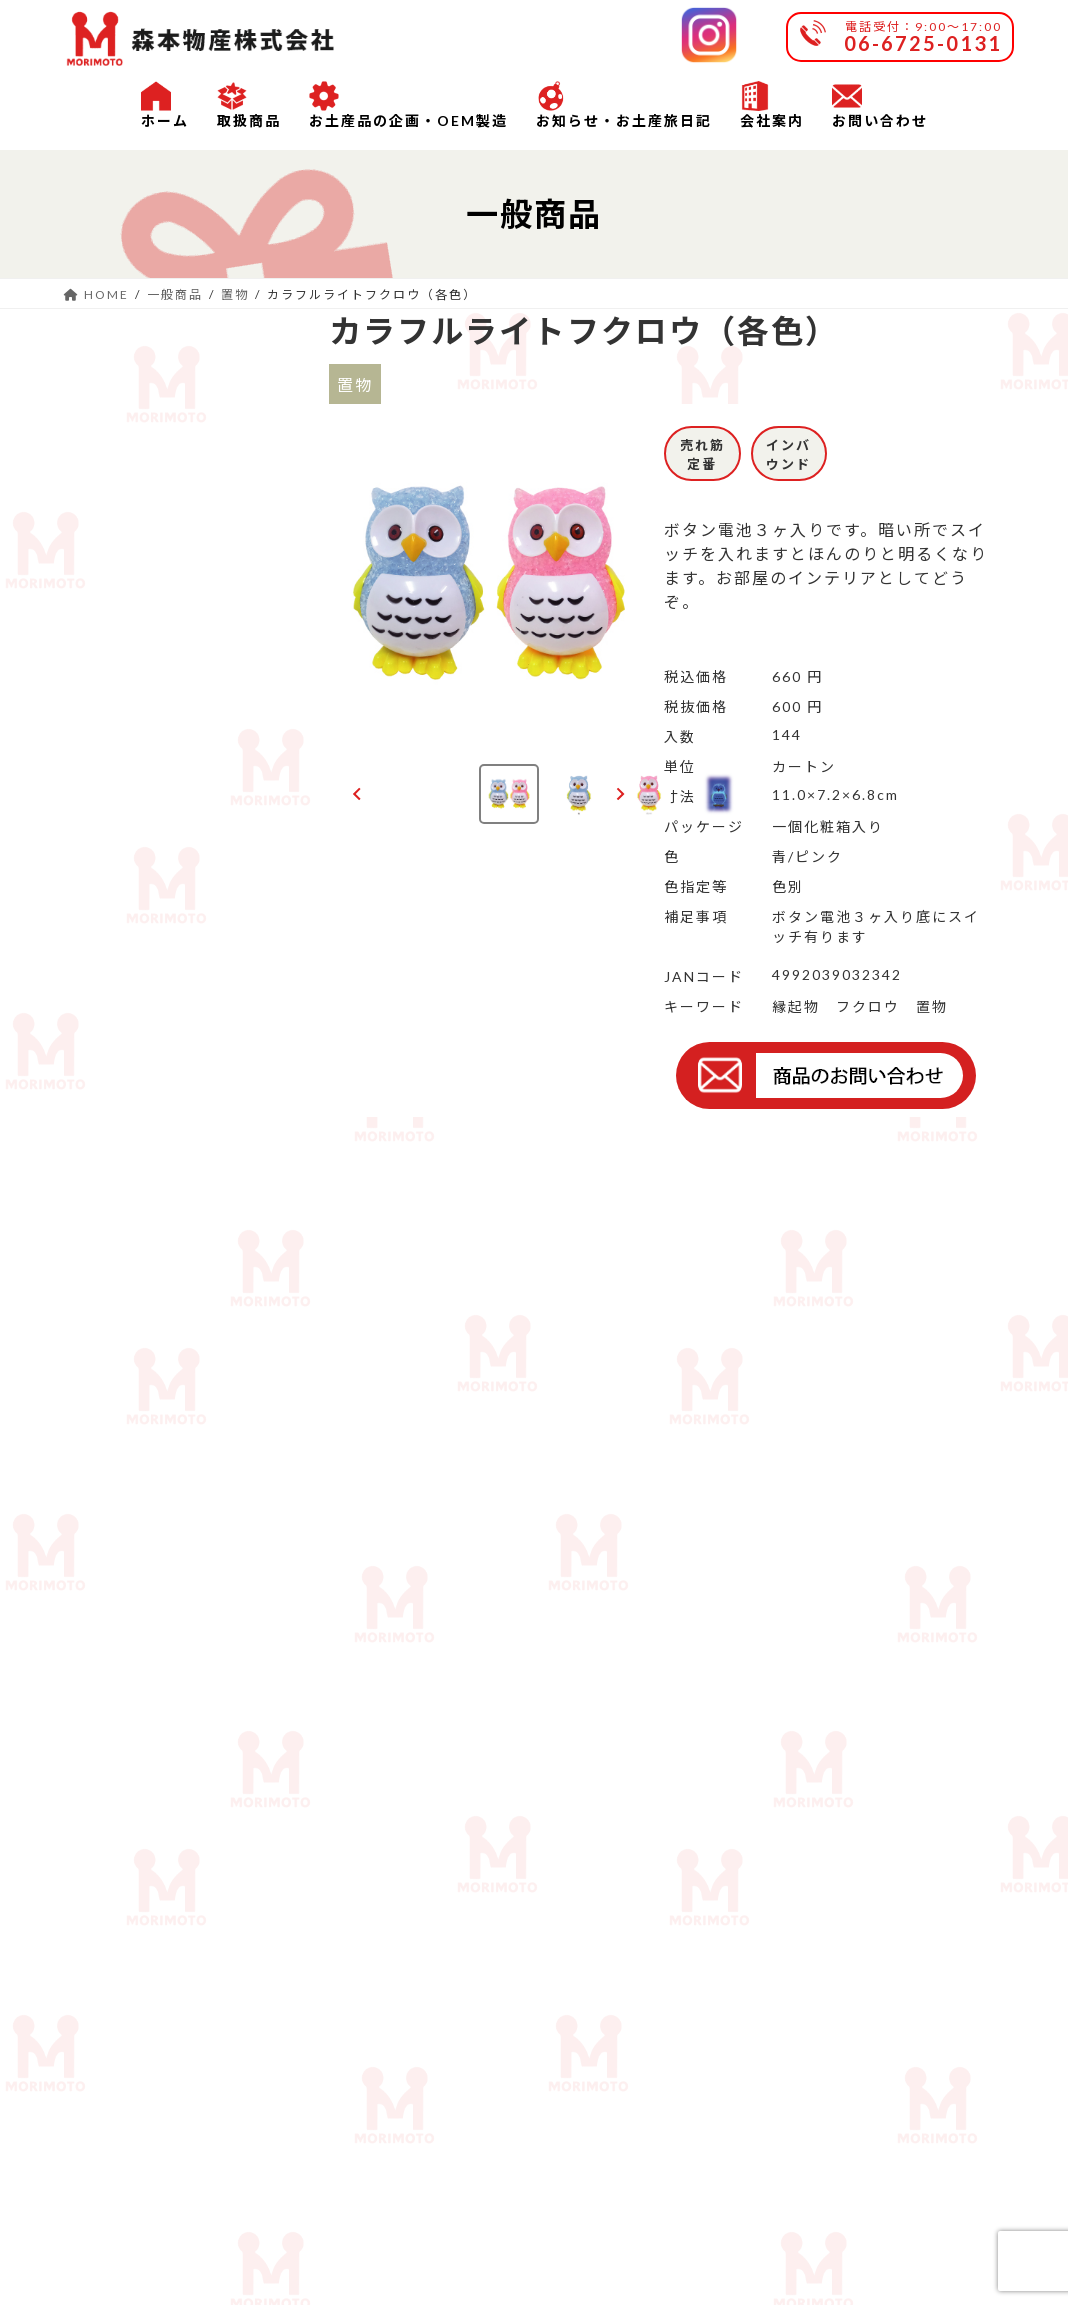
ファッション (113, 665)
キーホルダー (113, 821)
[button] (509, 794)
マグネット (113, 743)
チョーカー (247, 665)
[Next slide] (619, 793)
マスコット (247, 743)
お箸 (89, 519)
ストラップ (247, 821)
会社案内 (257, 2135)
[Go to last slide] (357, 793)
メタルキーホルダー (247, 919)
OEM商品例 (116, 1215)
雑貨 (223, 519)
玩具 (223, 451)
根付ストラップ (113, 919)
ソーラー (105, 587)
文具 (223, 587)
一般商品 (105, 359)
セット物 (105, 1007)
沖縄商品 (105, 1099)
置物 (89, 451)
